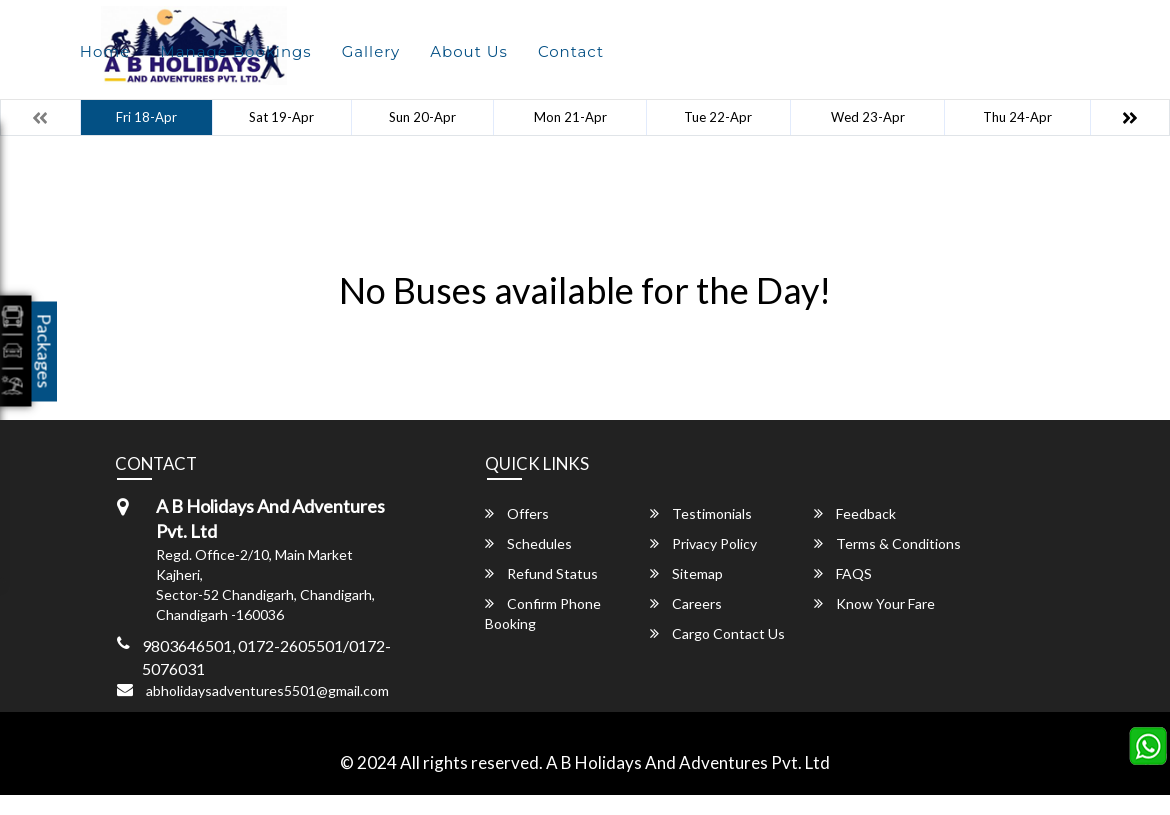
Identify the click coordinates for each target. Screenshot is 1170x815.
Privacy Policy (703, 543)
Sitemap (686, 573)
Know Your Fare (874, 603)
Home (105, 51)
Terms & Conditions (887, 543)
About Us (469, 51)
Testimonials (701, 513)
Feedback (855, 513)
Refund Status (541, 573)
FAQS (843, 573)
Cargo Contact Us (717, 633)
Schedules (528, 543)
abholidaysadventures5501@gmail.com (267, 690)
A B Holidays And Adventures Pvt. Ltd (688, 762)
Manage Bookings (235, 51)
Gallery (371, 51)
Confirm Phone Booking (543, 613)
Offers (517, 513)
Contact (571, 51)
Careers (686, 603)
